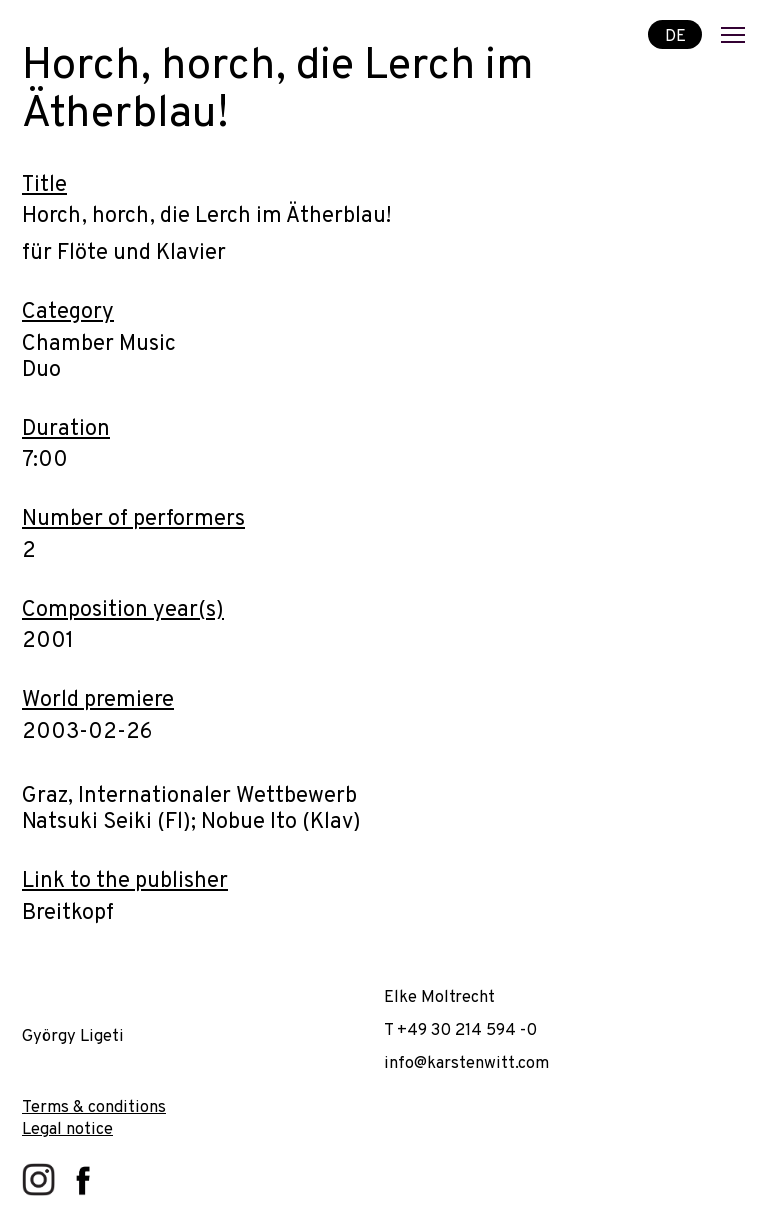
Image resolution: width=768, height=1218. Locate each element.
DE (675, 35)
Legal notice (67, 1129)
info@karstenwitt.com (466, 1063)
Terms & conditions (94, 1107)
